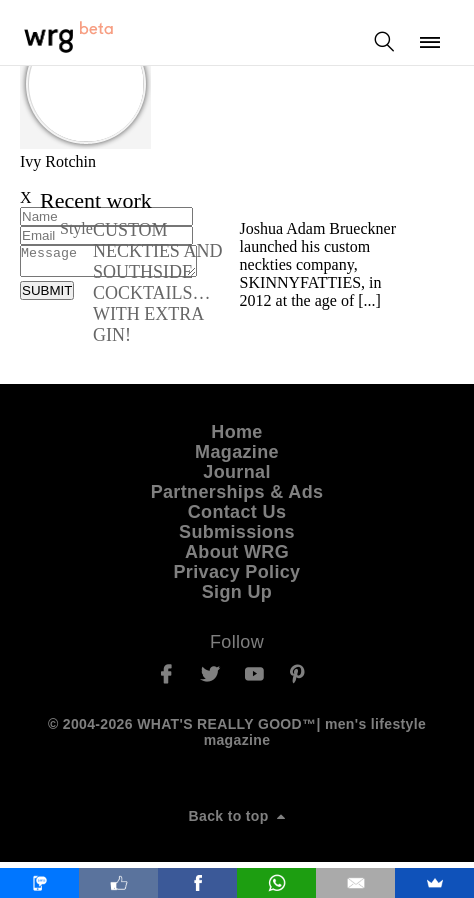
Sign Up (237, 598)
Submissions (237, 538)
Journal (236, 478)
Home (236, 438)
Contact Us (237, 518)
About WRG (237, 558)
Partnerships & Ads (237, 498)
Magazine (237, 458)
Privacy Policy (237, 578)
